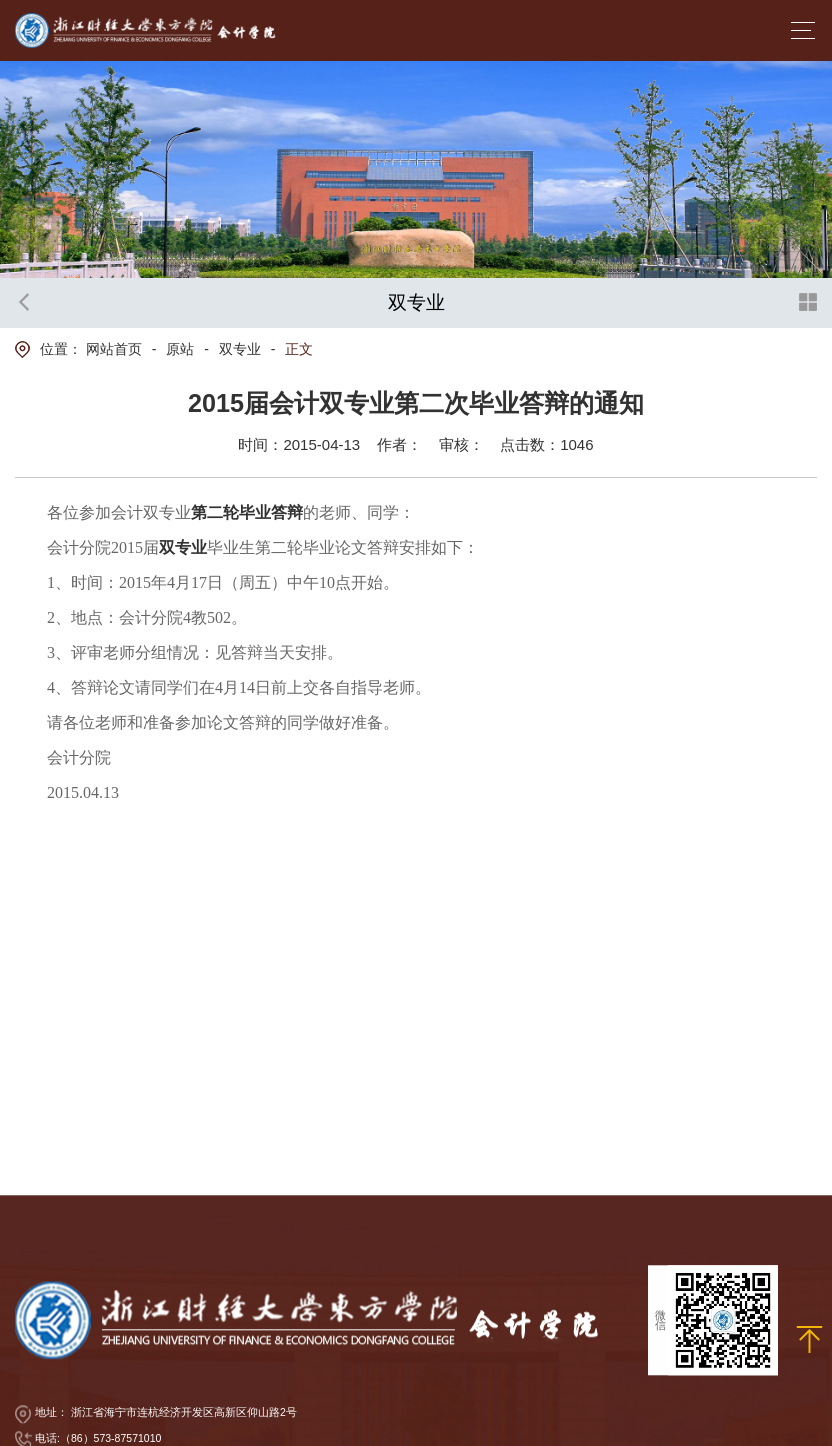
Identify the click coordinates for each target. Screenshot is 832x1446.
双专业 (240, 349)
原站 (180, 349)
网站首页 (114, 349)
